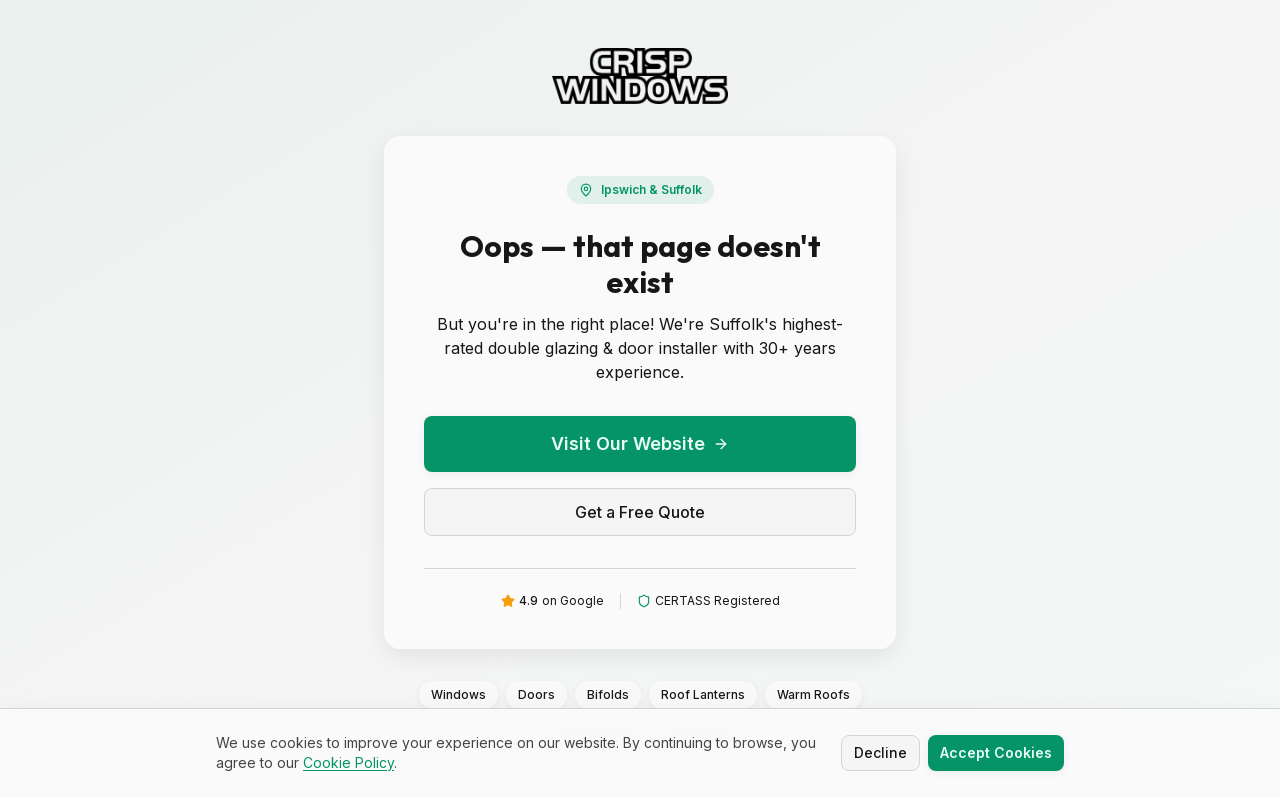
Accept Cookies (996, 753)
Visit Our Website (640, 443)
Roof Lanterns (703, 694)
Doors (536, 694)
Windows (458, 694)
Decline (880, 753)
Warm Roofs (813, 694)
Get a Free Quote (640, 512)
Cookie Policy (348, 763)
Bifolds (608, 694)
